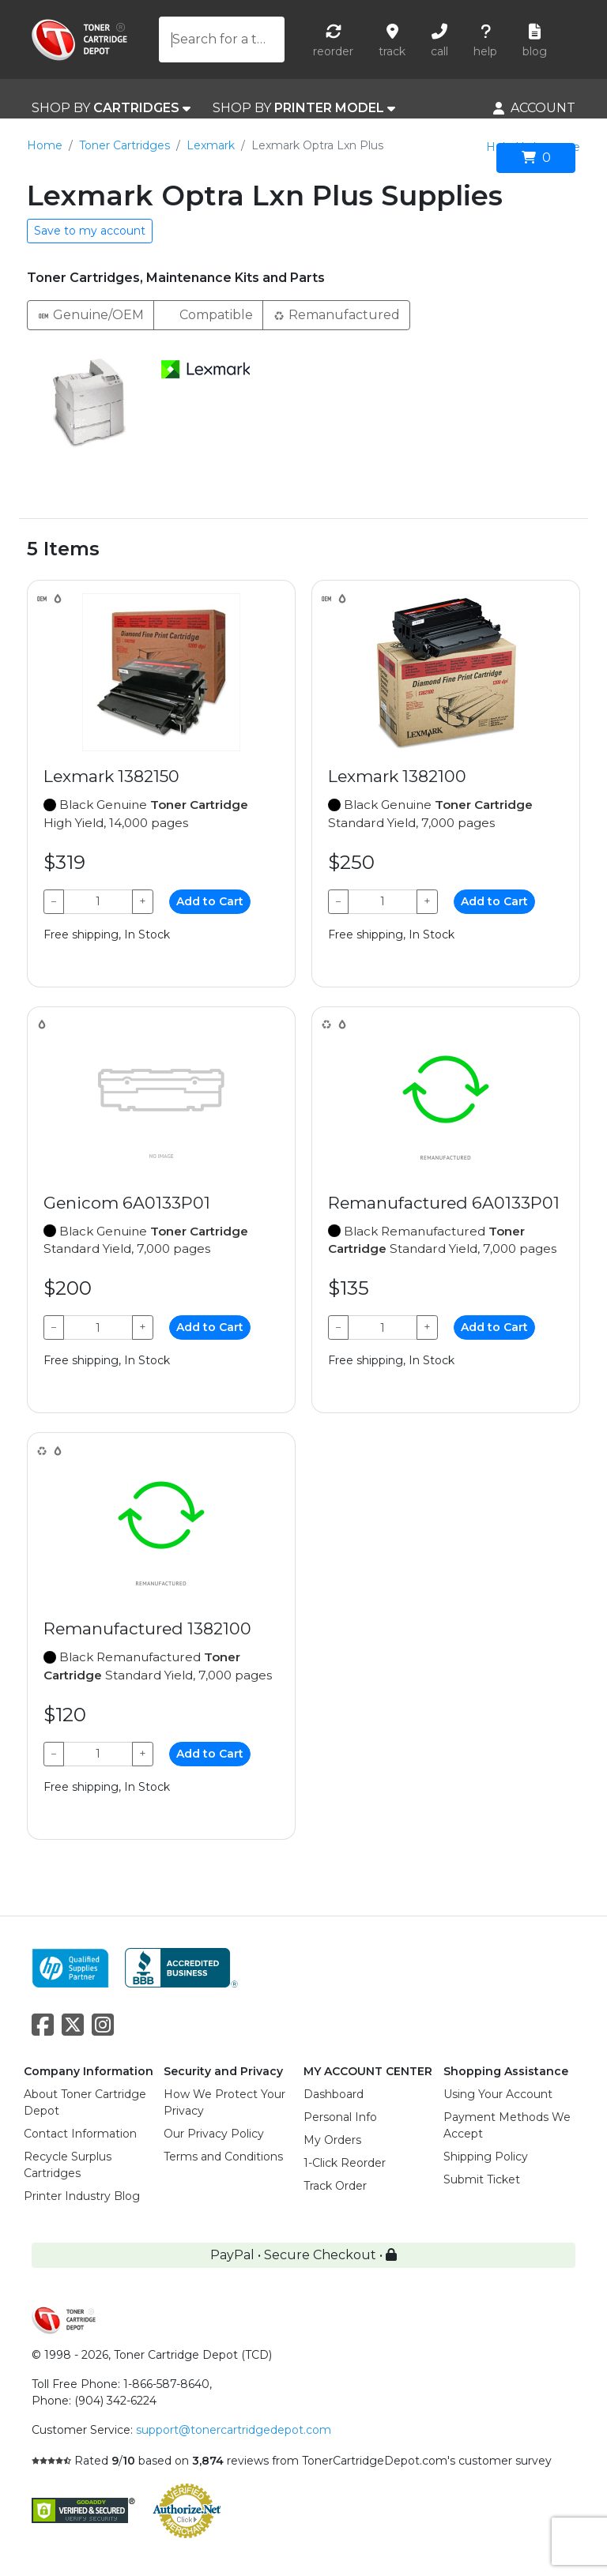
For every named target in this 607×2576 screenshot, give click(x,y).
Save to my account (89, 231)
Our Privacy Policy (214, 2134)
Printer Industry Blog (82, 2196)
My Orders (332, 2140)
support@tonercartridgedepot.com (233, 2430)
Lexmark (211, 145)
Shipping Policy (485, 2156)
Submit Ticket (481, 2179)
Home (44, 145)
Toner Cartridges (124, 145)
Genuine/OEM (90, 314)
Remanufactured (336, 314)
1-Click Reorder (345, 2163)
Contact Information (80, 2134)
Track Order (335, 2186)
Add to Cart (209, 901)
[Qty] (98, 901)
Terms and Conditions (223, 2156)
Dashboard (334, 2094)
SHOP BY (111, 108)
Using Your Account (497, 2094)
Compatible (208, 314)
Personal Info (340, 2117)
